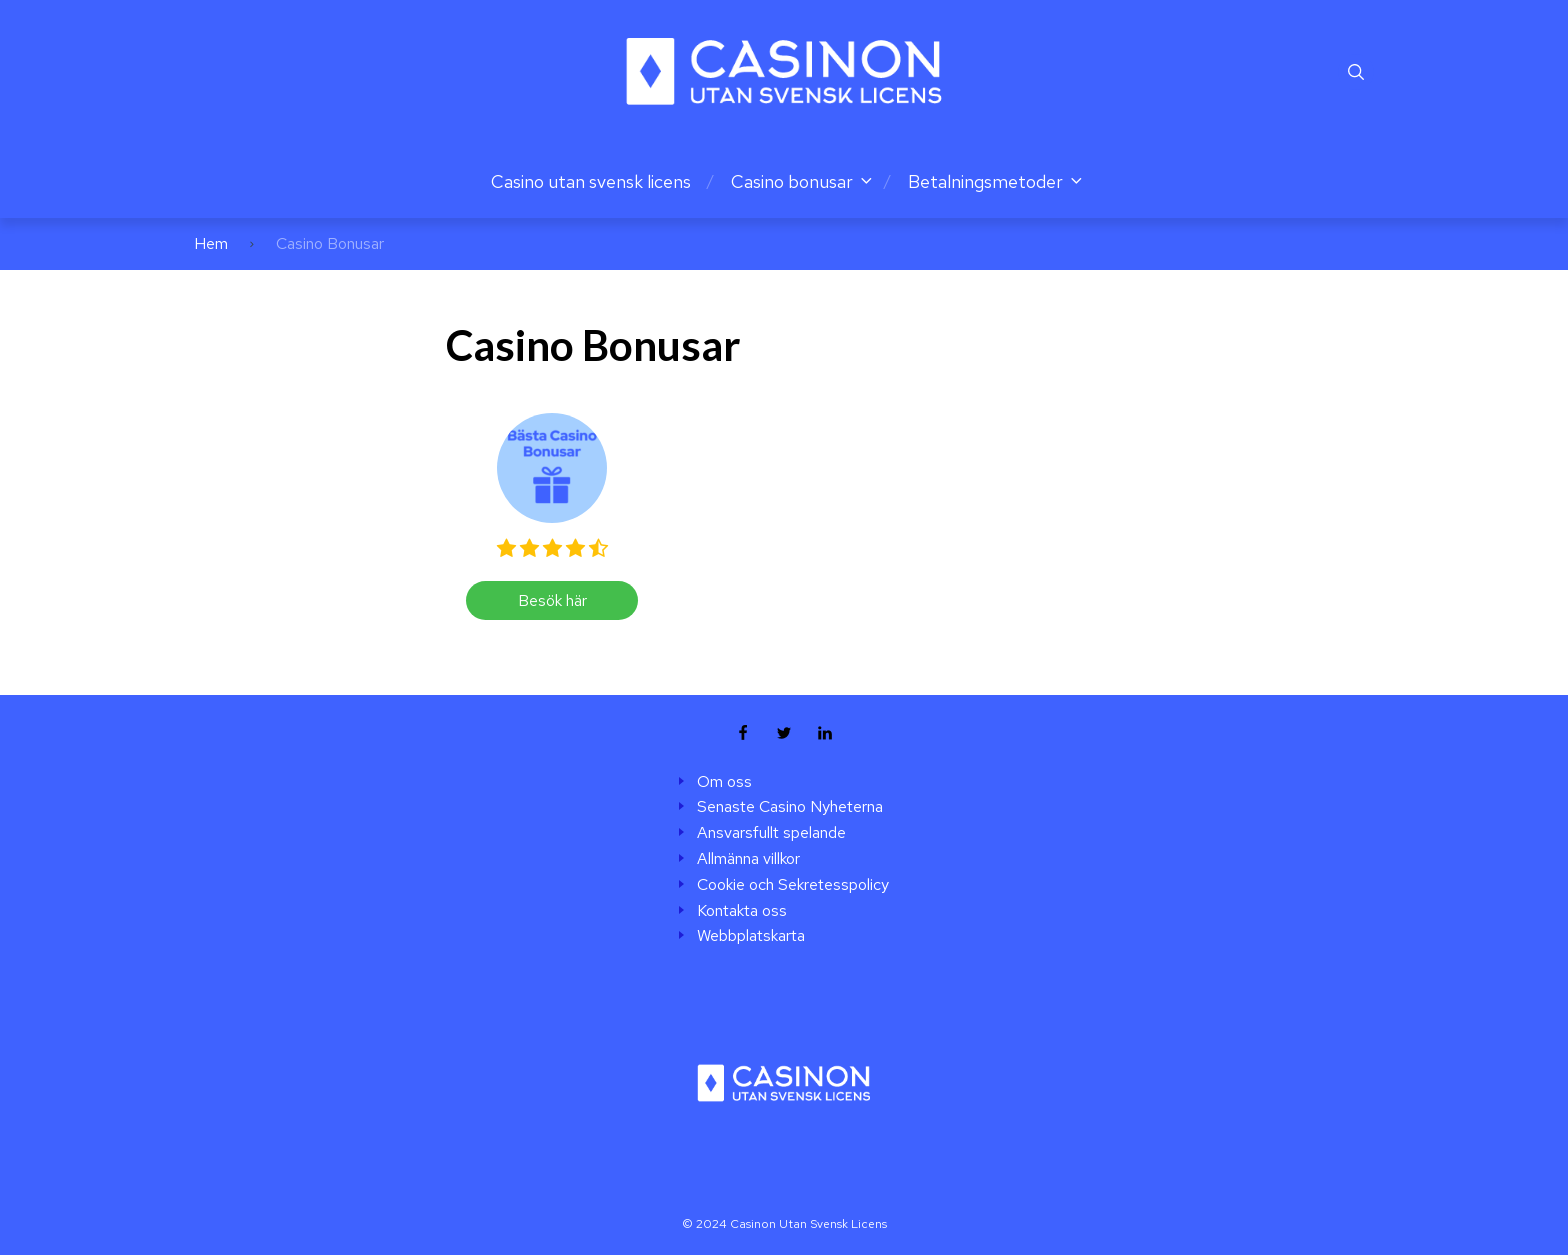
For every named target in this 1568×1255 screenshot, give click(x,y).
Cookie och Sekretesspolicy (793, 885)
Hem (211, 243)
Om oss (724, 782)
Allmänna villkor (748, 859)
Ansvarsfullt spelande (771, 833)
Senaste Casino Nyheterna (790, 807)
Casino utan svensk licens (591, 181)
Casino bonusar (792, 181)
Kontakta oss (742, 911)
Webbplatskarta (751, 936)
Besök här (552, 600)
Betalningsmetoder (985, 181)
